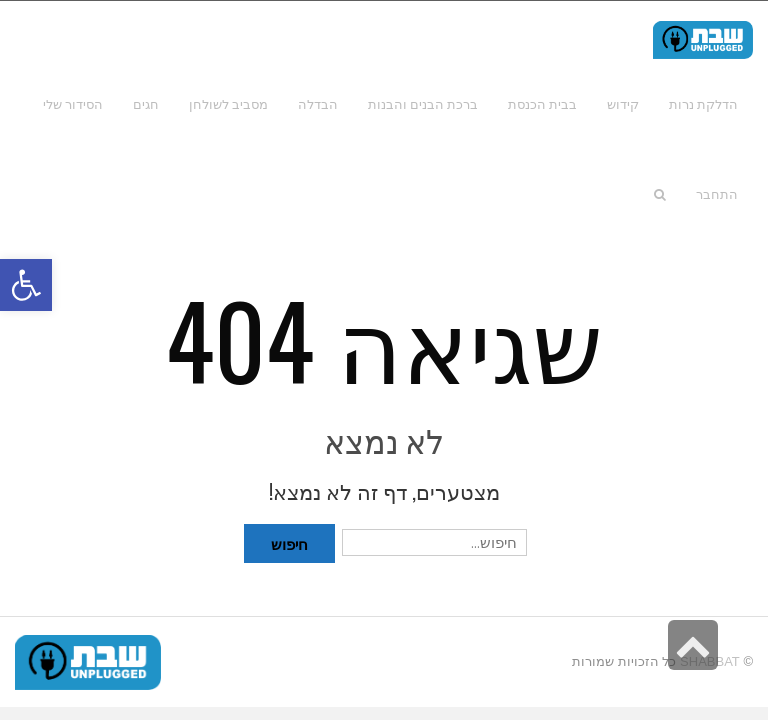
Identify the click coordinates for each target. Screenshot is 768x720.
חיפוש (289, 543)
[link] (73, 104)
